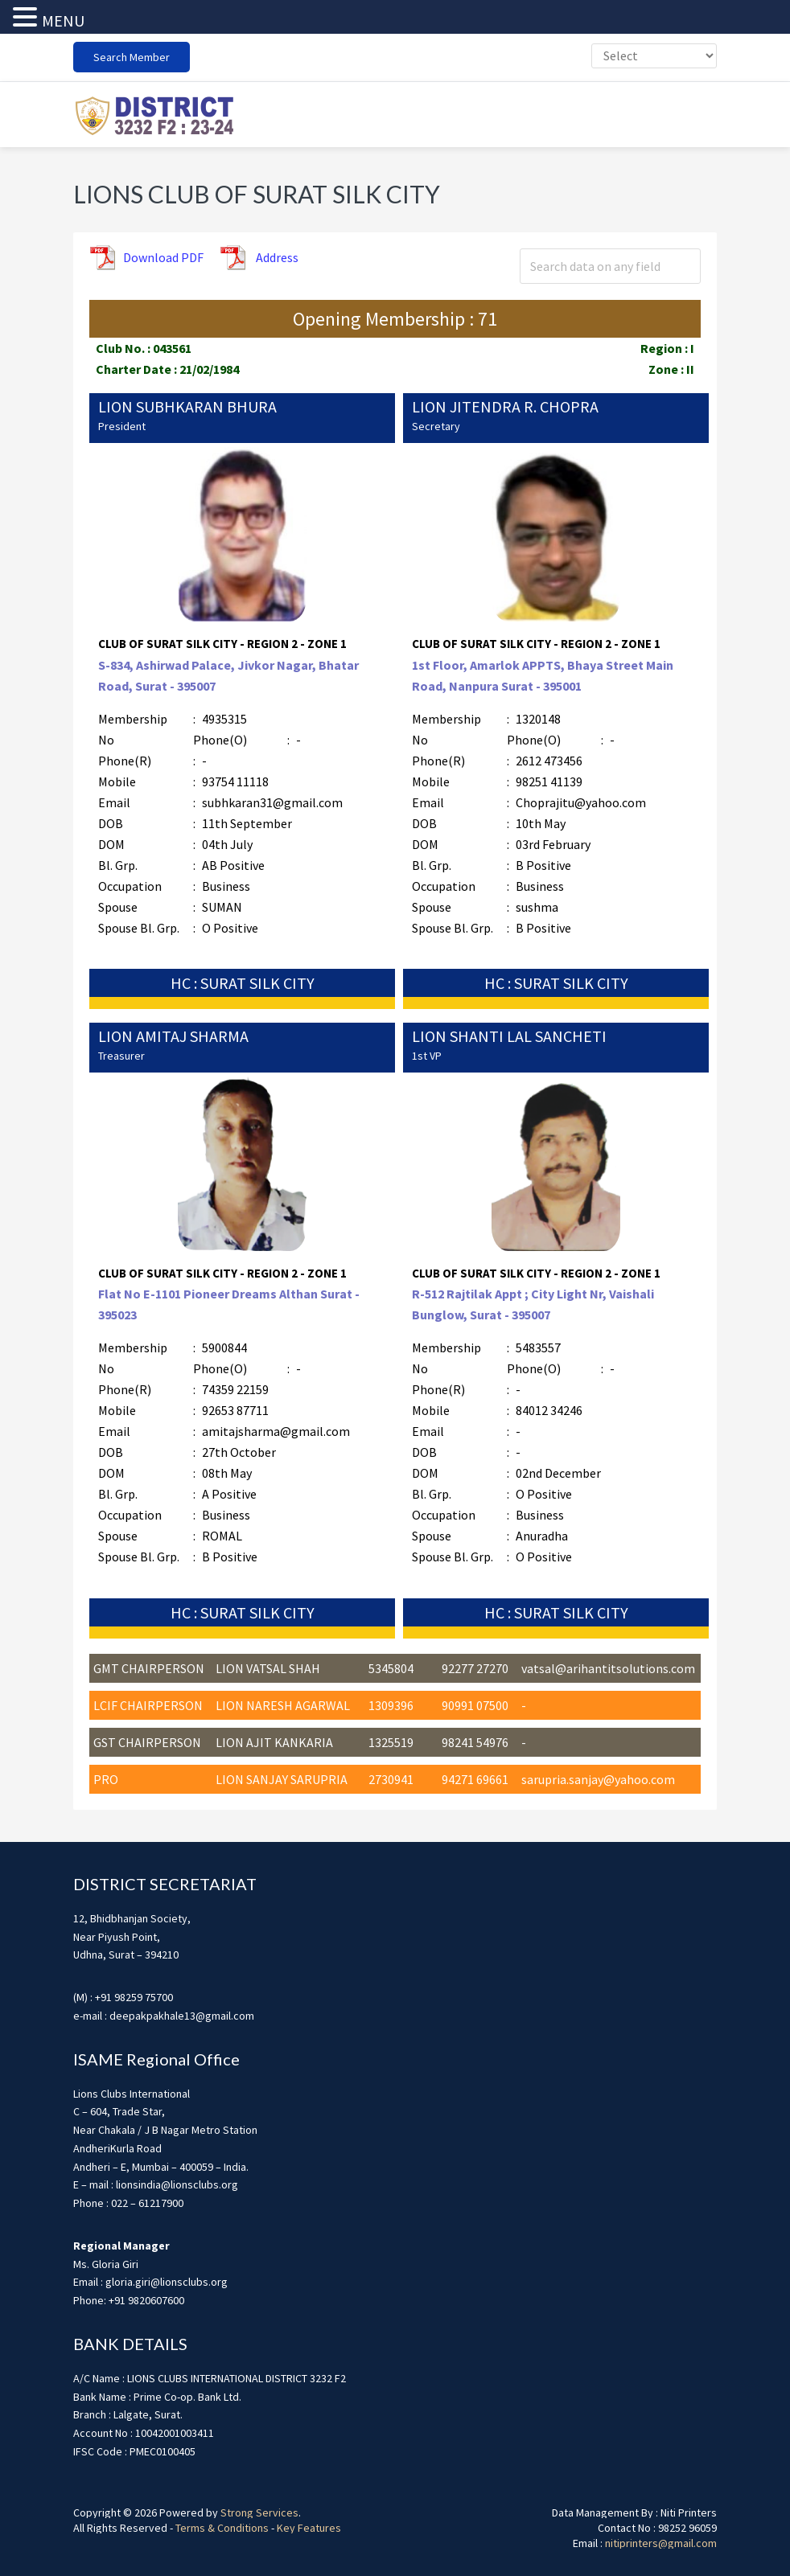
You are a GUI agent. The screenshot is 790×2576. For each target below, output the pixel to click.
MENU (63, 20)
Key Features (309, 2525)
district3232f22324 (153, 113)
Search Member (131, 57)
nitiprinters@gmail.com (661, 2540)
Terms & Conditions (222, 2525)
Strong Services (259, 2510)
